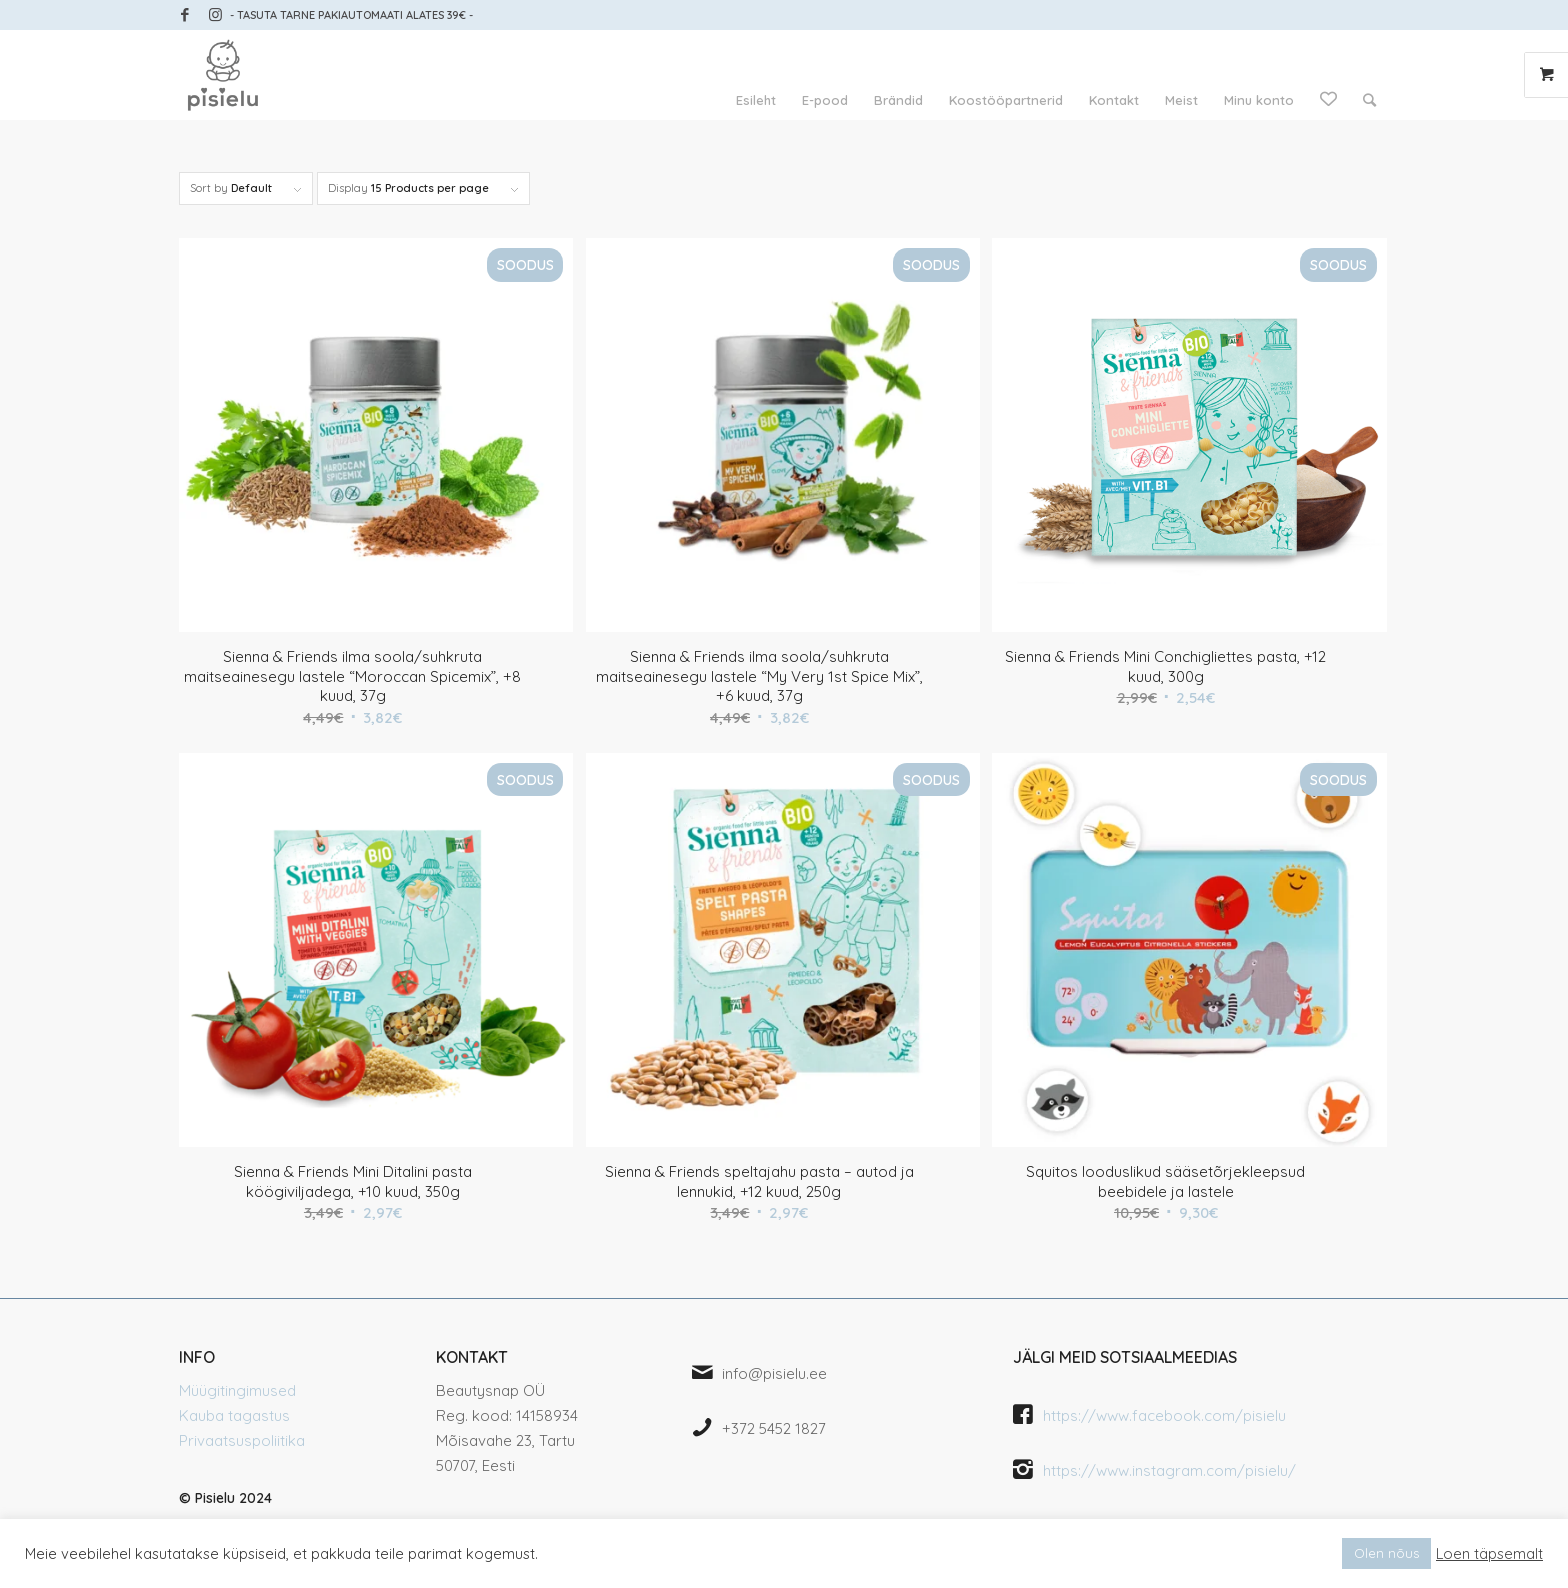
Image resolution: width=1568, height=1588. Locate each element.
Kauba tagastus (234, 1415)
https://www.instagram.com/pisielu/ (1169, 1470)
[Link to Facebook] (184, 15)
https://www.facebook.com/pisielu (1164, 1415)
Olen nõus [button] (1386, 1553)
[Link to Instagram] (215, 15)
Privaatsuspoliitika (242, 1440)
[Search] (1369, 100)
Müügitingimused (237, 1390)
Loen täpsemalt (1489, 1554)
